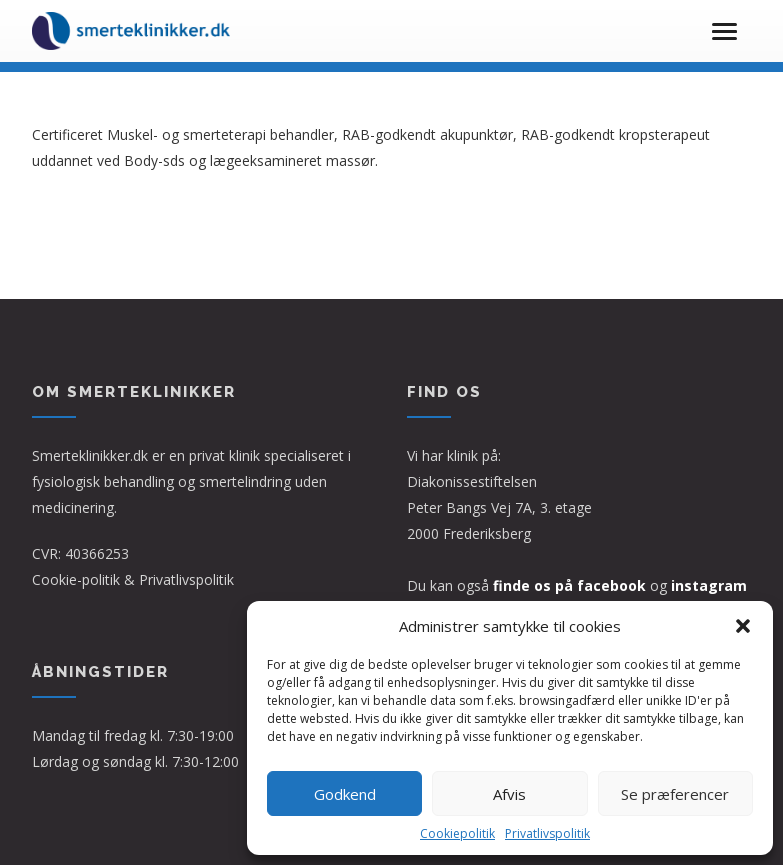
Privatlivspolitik (547, 833)
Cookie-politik (76, 579)
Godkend (345, 794)
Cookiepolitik (457, 833)
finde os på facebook (569, 585)
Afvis (509, 794)
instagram (709, 585)
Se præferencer (675, 794)
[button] (743, 626)
